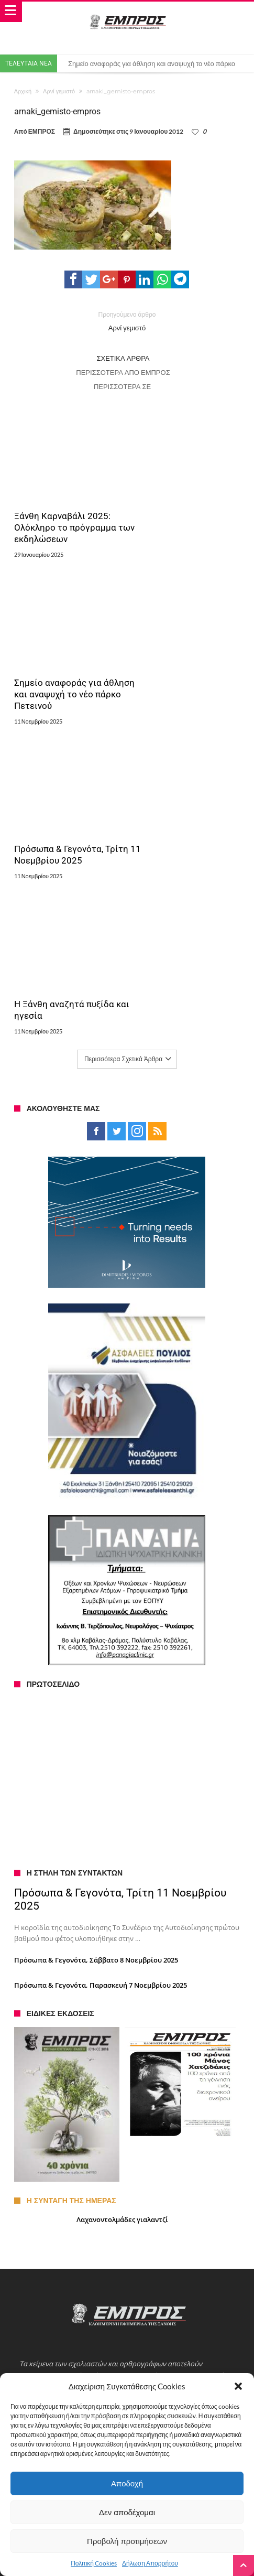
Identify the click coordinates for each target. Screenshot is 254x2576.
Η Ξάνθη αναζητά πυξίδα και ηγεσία (182, 651)
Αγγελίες (37, 2118)
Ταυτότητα (40, 2098)
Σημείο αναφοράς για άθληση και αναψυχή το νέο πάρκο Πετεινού (180, 508)
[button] (238, 2386)
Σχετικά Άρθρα (122, 358)
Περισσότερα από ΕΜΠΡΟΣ (123, 372)
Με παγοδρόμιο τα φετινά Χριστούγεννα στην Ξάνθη (102, 2242)
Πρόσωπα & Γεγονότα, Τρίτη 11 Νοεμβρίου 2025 (67, 651)
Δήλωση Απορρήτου (150, 2563)
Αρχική (22, 91)
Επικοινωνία (43, 2108)
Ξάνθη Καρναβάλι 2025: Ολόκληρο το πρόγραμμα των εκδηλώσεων (65, 508)
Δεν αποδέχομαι (127, 2512)
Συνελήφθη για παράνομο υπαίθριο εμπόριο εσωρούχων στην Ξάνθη (127, 2222)
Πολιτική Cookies (94, 2563)
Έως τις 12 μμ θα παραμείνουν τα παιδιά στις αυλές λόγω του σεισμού (129, 2232)
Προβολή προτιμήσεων (127, 2541)
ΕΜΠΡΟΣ (41, 131)
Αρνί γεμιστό (59, 91)
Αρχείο (35, 2137)
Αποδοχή (127, 2483)
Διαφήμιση (40, 2128)
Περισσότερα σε (123, 386)
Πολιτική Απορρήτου (55, 2157)
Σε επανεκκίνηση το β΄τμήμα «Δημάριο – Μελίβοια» (100, 2252)
